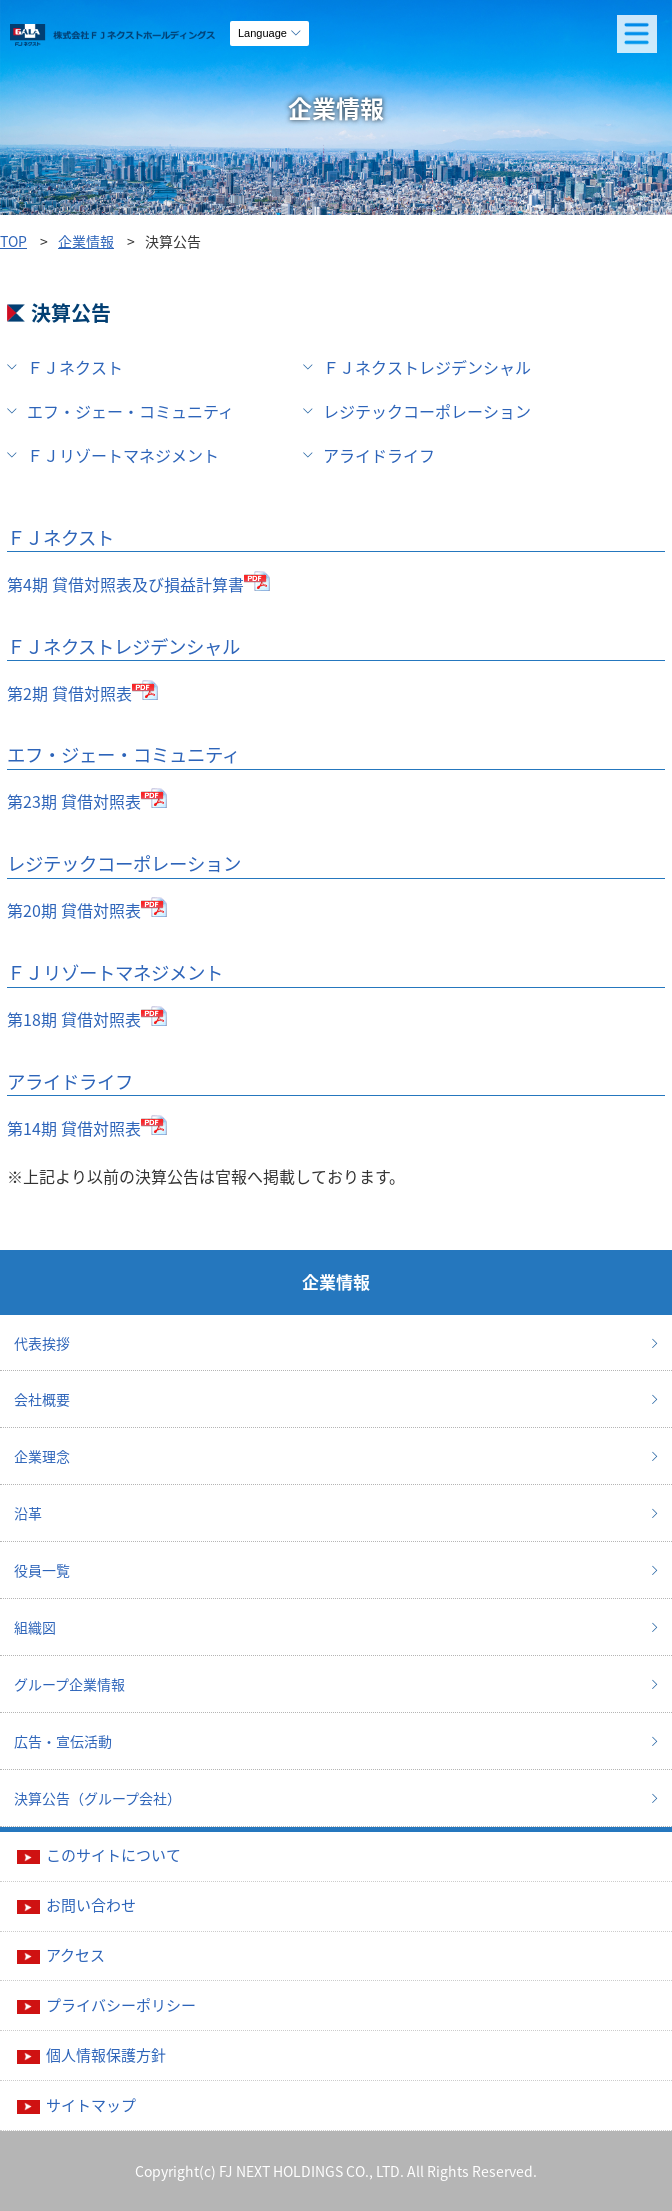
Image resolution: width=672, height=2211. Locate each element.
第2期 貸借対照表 (69, 693)
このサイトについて (113, 1855)
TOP (13, 241)
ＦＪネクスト (75, 367)
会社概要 (42, 1399)
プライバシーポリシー (121, 2005)
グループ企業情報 (69, 1684)
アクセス (75, 1955)
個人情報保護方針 (106, 2055)
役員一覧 (42, 1570)
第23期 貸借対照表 (74, 801)
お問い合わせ (91, 1905)
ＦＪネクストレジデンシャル (427, 367)
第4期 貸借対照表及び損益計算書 (125, 584)
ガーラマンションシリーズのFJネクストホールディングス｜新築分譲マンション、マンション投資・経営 (159, 40)
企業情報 (86, 241)
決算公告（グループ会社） (97, 1798)
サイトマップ (91, 2105)
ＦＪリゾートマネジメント (123, 455)
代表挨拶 (42, 1343)
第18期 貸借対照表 (74, 1019)
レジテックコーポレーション (427, 411)
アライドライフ (379, 455)
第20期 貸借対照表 (74, 910)
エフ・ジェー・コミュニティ (130, 411)
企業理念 (42, 1456)
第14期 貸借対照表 (74, 1128)
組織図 (35, 1627)
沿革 (28, 1513)
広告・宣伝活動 (63, 1741)
